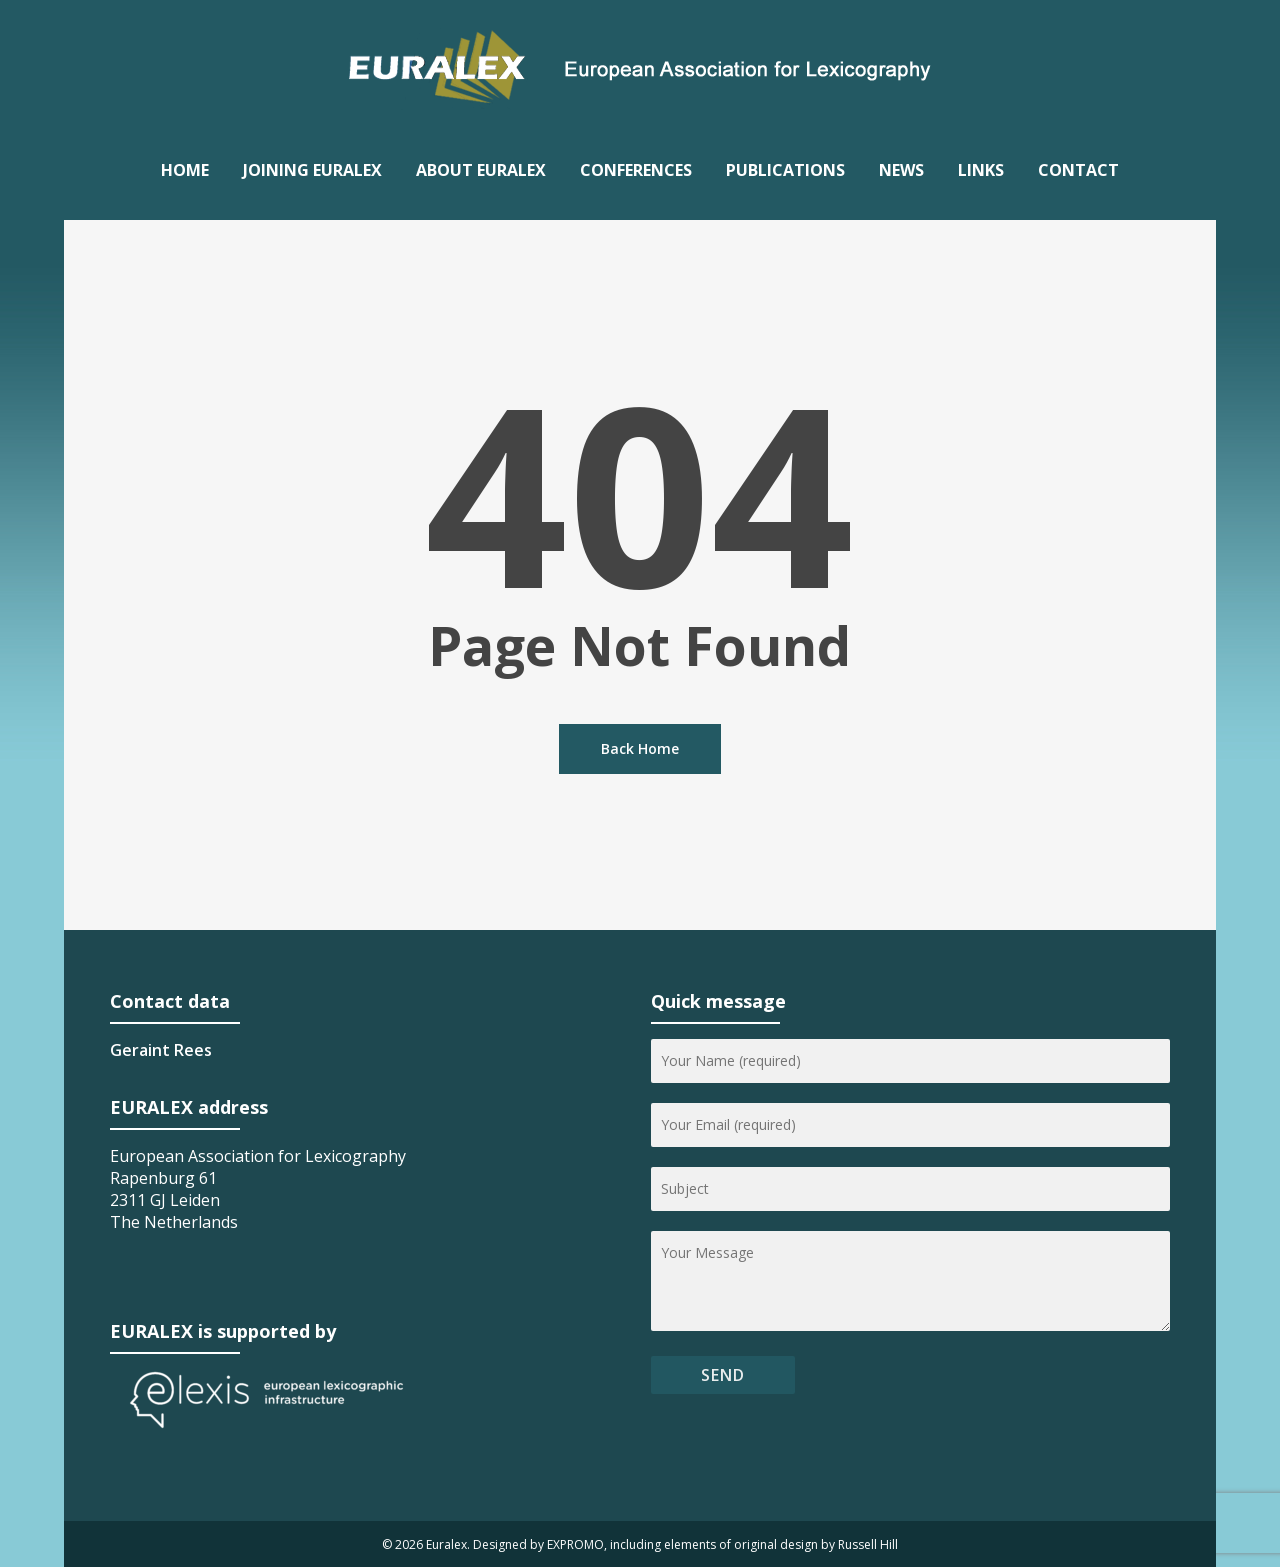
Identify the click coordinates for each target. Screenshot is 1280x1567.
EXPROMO (575, 1544)
